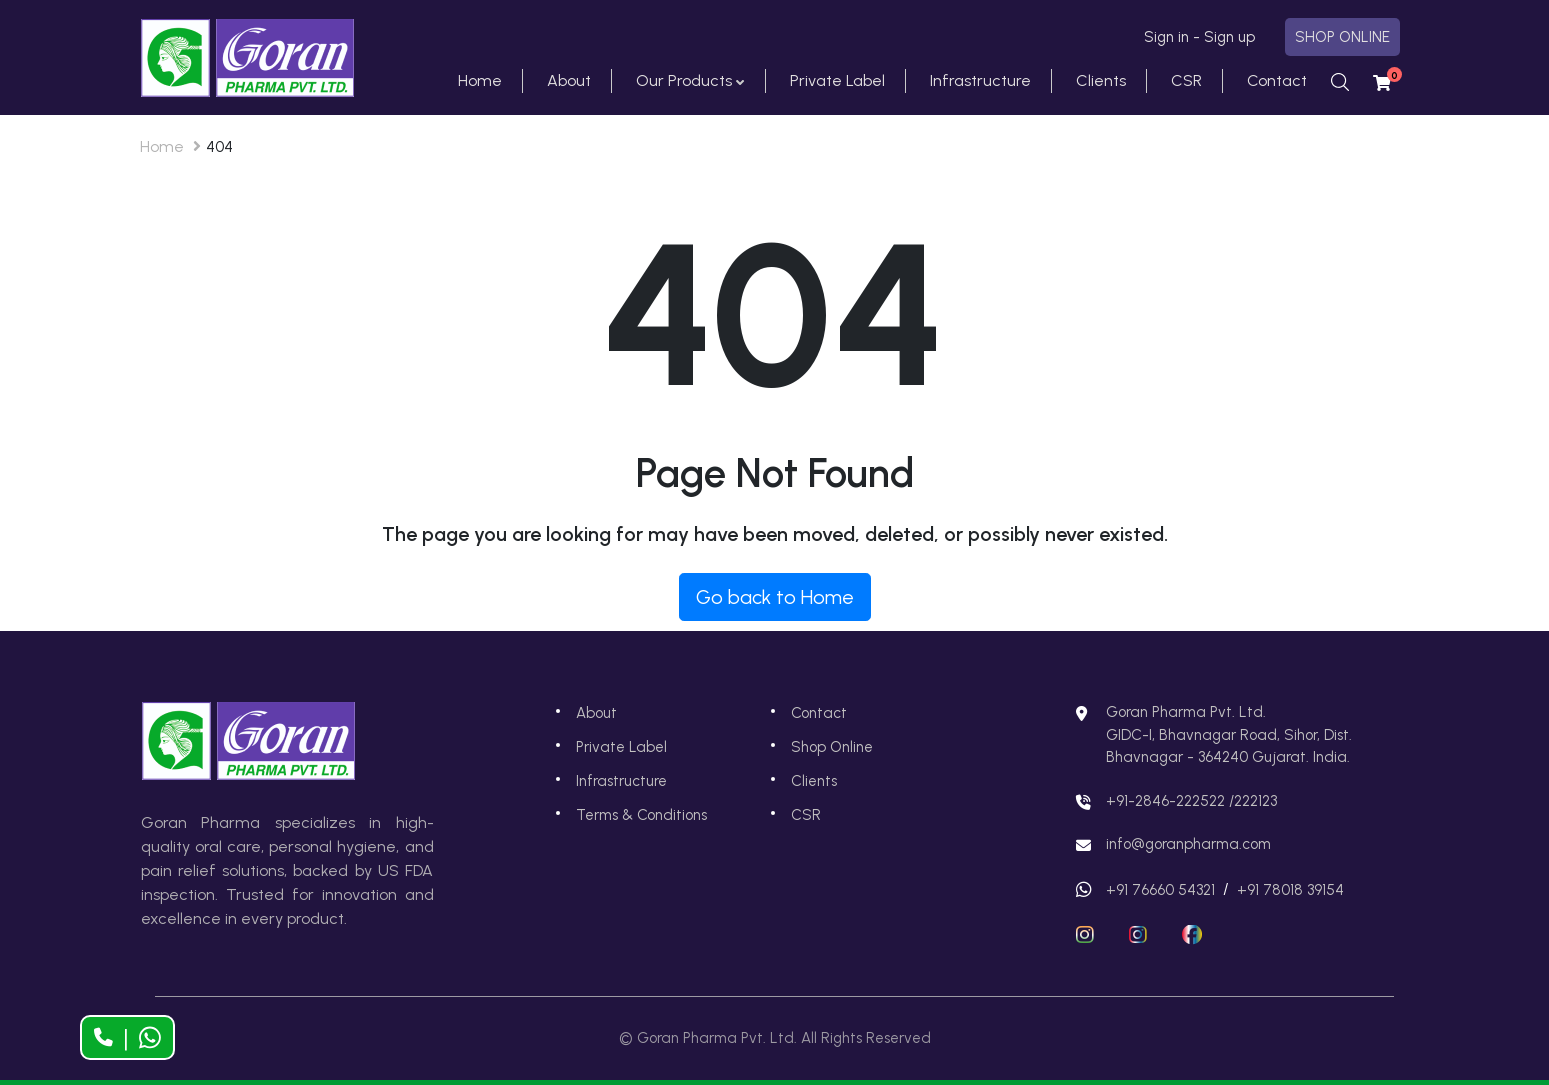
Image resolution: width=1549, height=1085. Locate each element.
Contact (1277, 80)
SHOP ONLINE (1342, 37)
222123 (1255, 801)
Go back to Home (775, 597)
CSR (1186, 80)
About (569, 80)
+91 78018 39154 (1290, 890)
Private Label (837, 80)
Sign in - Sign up (1199, 37)
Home (480, 80)
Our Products (684, 80)
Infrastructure (980, 80)
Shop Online (832, 747)
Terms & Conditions (641, 815)
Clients (1101, 80)
